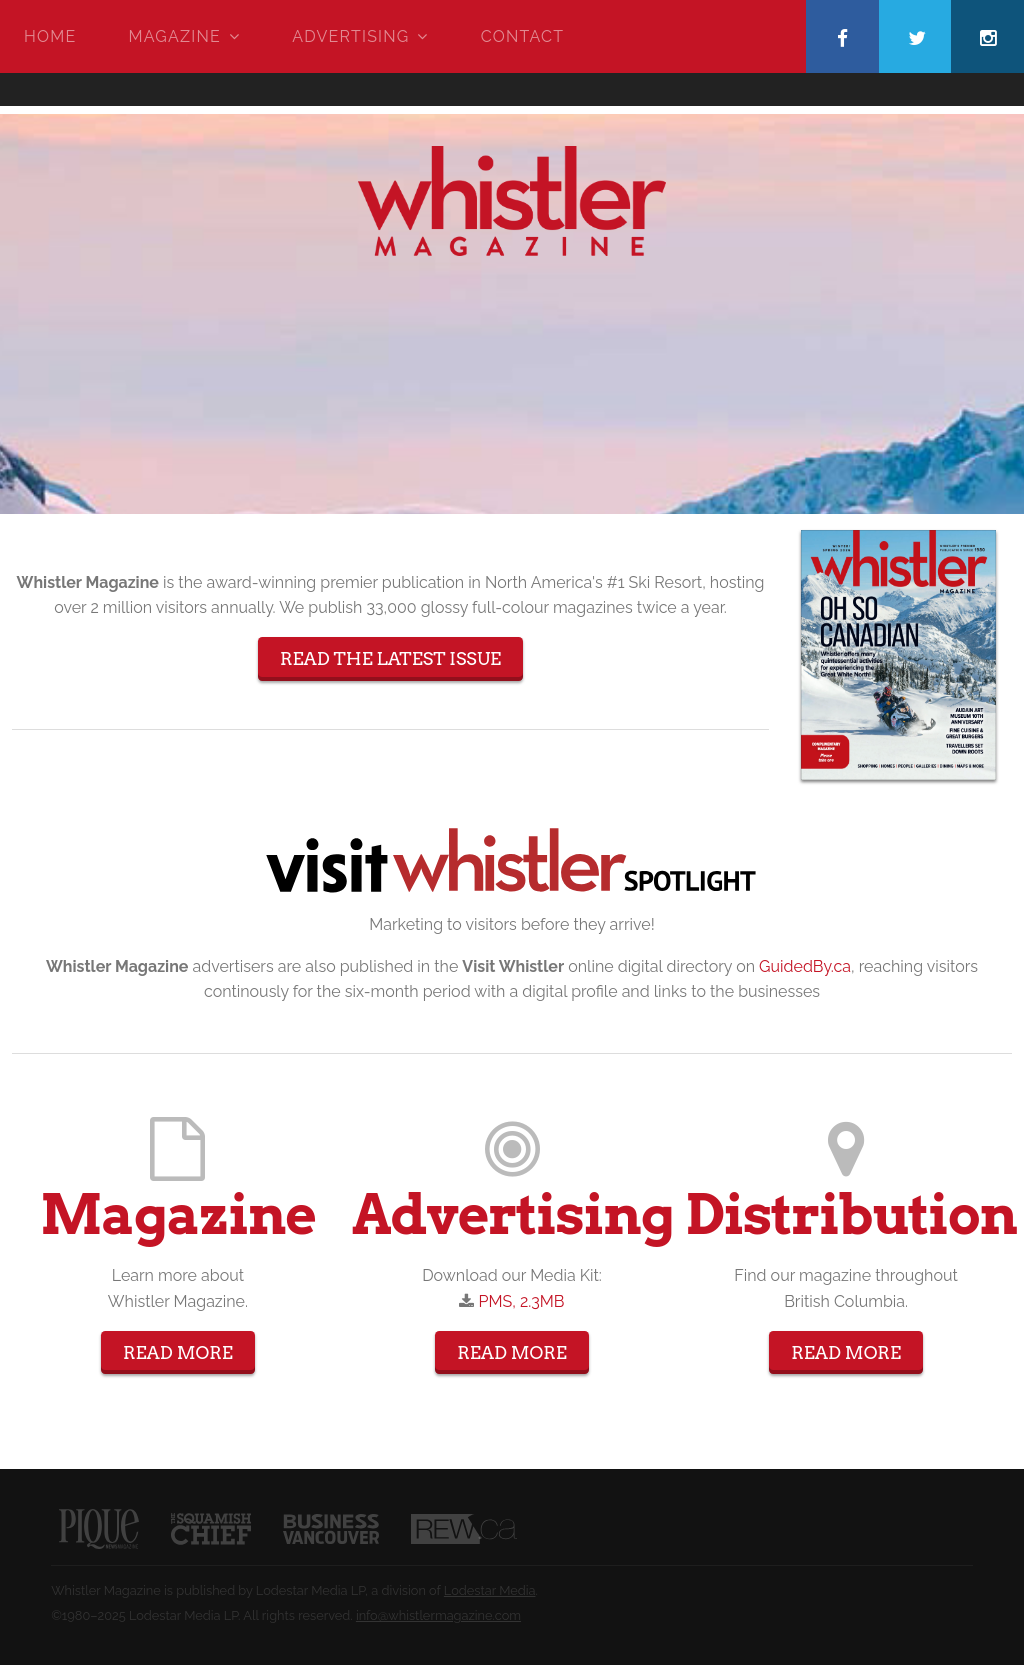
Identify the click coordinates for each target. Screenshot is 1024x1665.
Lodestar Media (490, 1590)
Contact (522, 36)
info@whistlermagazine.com (438, 1615)
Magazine (175, 36)
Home (50, 36)
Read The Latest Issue (390, 658)
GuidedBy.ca (805, 966)
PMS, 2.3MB (522, 1301)
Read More (178, 1352)
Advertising (350, 36)
